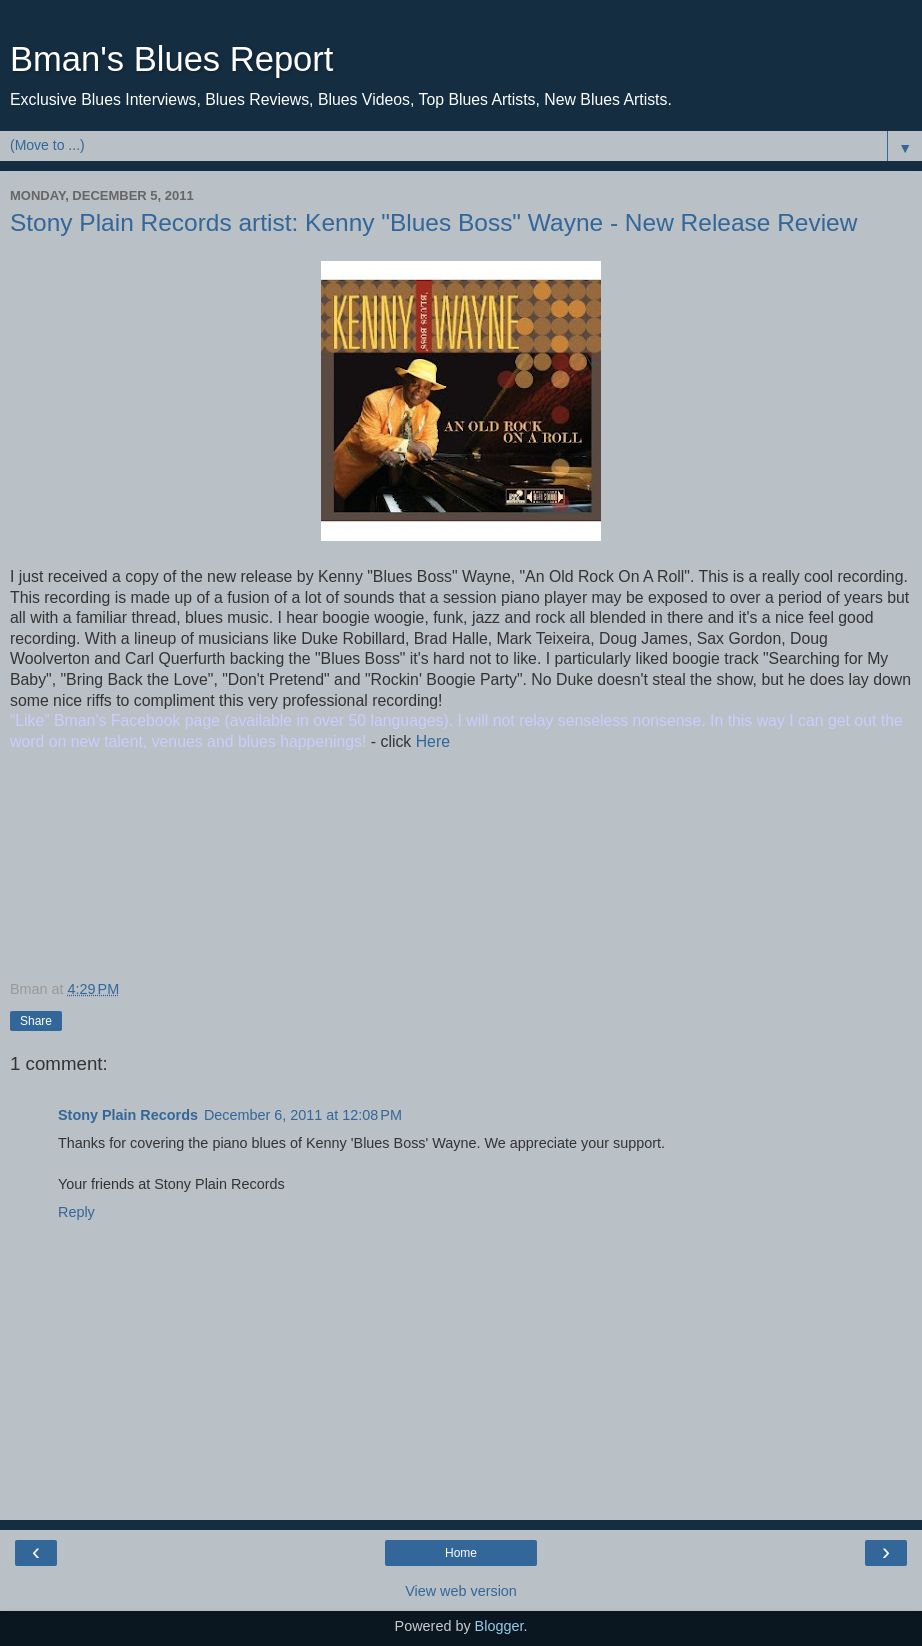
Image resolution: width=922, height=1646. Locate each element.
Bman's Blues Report (171, 59)
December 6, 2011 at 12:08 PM (303, 1115)
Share (36, 1021)
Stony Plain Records (128, 1115)
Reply (76, 1212)
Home (461, 1553)
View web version (461, 1591)
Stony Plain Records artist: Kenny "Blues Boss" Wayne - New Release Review (433, 222)
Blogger (499, 1626)
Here (430, 741)
